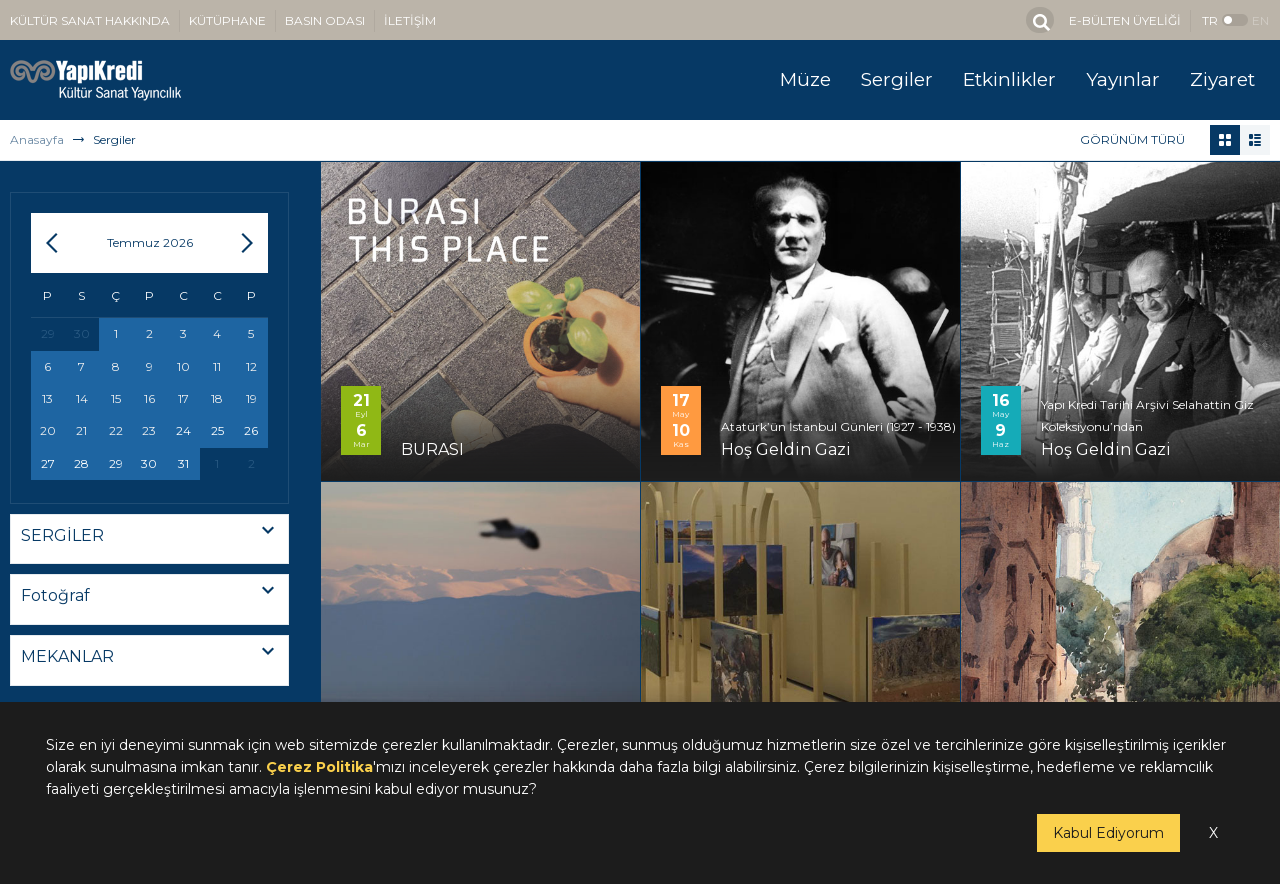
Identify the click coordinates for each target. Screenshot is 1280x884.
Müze (805, 79)
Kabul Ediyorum (1108, 833)
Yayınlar (1123, 79)
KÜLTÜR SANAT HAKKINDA (90, 20)
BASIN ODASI (325, 20)
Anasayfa (37, 139)
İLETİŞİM (410, 20)
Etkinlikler (1009, 79)
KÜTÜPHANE (227, 20)
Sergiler (897, 79)
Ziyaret (1222, 79)
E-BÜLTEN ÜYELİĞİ (1125, 20)
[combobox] (149, 539)
